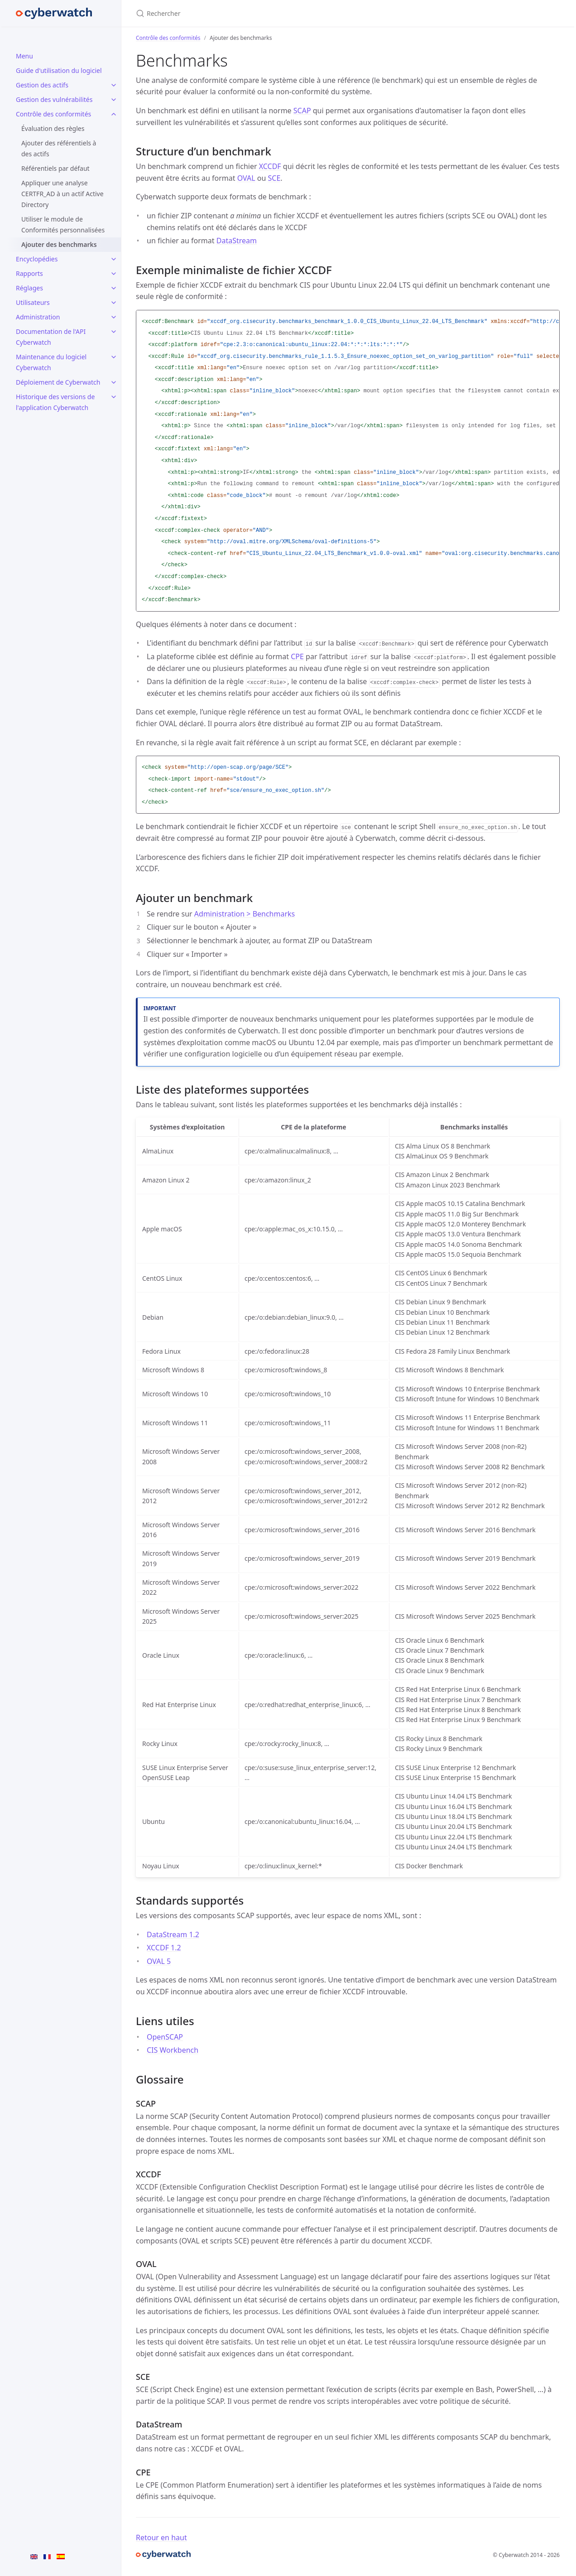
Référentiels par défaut (55, 168)
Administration (38, 317)
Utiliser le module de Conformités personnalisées (63, 224)
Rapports (29, 273)
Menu (24, 56)
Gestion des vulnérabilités (54, 99)
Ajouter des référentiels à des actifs (58, 148)
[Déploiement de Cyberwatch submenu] (113, 382)
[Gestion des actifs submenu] (113, 85)
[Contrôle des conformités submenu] (113, 114)
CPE (297, 656)
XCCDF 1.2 (164, 1948)
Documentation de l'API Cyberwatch (51, 337)
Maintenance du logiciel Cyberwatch (51, 362)
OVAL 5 (159, 1961)
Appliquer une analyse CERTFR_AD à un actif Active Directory (62, 193)
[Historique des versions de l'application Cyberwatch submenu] (113, 397)
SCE (274, 178)
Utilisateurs (33, 302)
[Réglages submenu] (113, 288)
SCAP (302, 111)
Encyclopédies (37, 259)
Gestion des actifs (42, 85)
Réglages (29, 288)
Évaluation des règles (52, 128)
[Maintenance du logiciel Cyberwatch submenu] (113, 357)
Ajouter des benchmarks (59, 244)
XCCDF (270, 166)
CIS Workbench (172, 2050)
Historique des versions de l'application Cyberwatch (55, 402)
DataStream (236, 241)
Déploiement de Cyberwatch (58, 382)
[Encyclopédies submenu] (113, 259)
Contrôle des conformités (53, 114)
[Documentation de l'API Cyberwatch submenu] (113, 331)
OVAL (246, 178)
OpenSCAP (165, 2037)
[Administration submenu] (113, 317)
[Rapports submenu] (113, 273)
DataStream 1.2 (173, 1934)
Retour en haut (161, 2537)
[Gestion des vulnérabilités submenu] (113, 99)
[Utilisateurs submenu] (113, 302)
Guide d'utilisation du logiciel (59, 70)
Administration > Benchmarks (244, 914)
